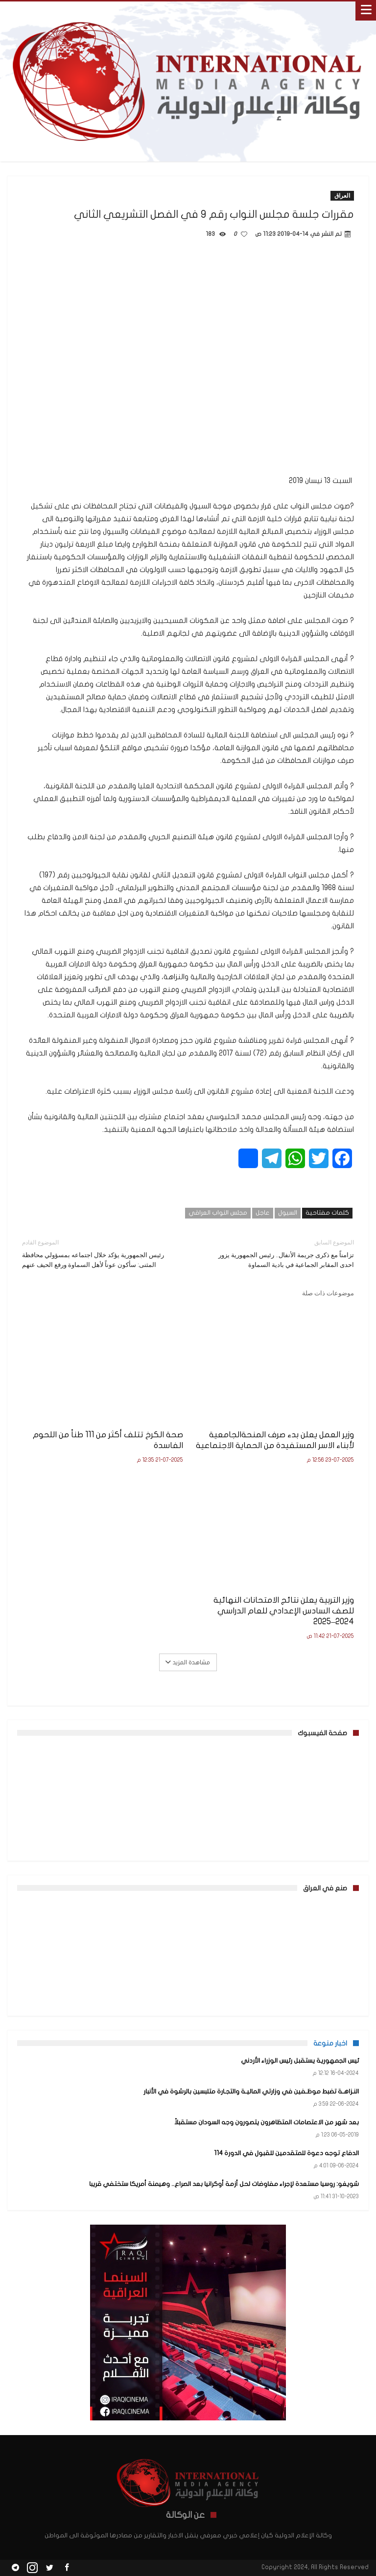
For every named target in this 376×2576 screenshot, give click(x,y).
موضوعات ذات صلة (328, 1293)
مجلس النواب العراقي (217, 1212)
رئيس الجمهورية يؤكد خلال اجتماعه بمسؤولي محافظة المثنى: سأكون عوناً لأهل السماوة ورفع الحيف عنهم (97, 1253)
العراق (342, 195)
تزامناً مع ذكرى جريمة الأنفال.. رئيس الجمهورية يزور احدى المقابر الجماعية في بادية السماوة (278, 1253)
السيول (287, 1212)
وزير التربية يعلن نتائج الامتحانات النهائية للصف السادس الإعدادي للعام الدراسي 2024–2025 (283, 1611)
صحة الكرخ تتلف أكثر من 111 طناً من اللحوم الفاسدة (108, 1439)
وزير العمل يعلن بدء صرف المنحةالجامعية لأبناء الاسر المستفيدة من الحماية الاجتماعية (275, 1439)
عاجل (263, 1212)
